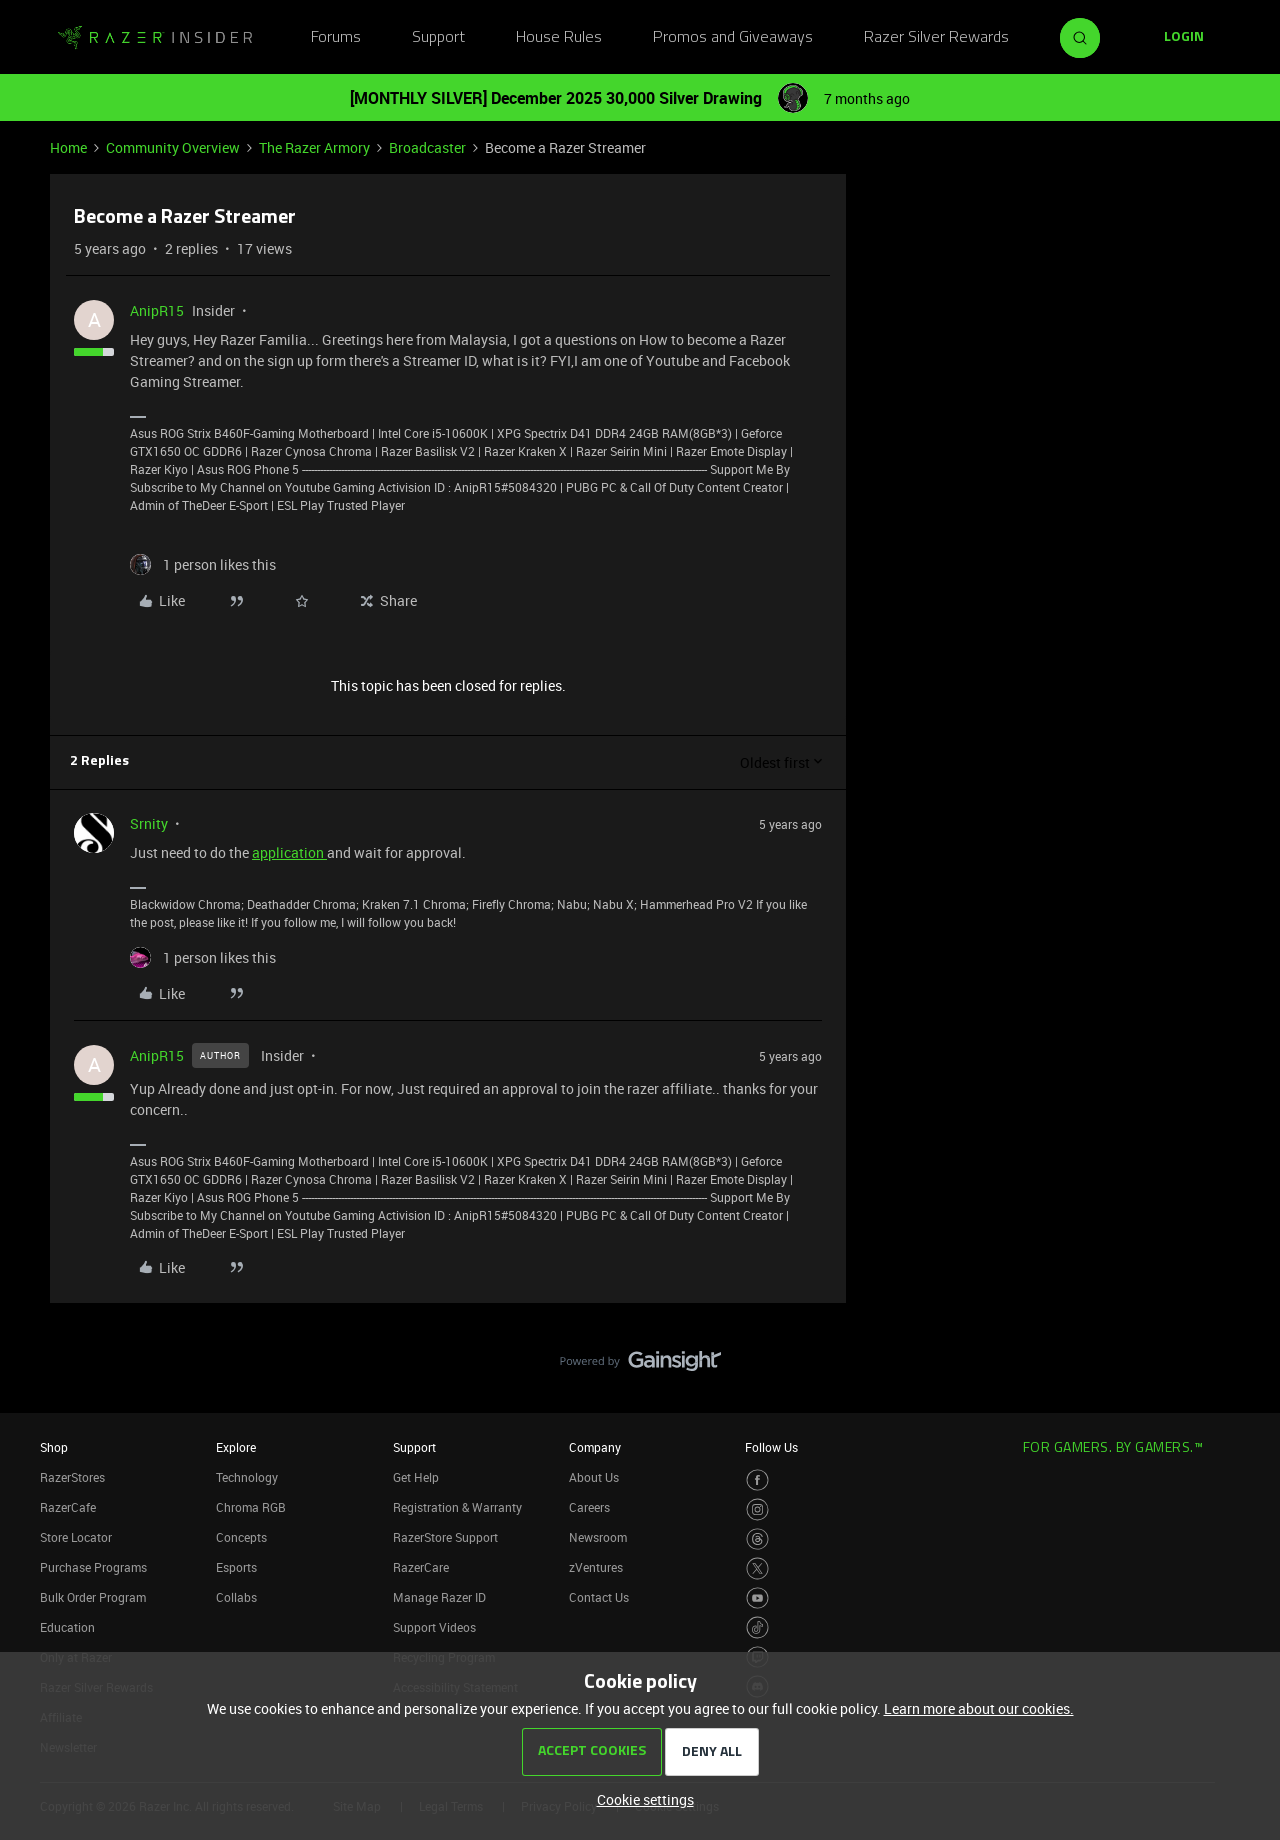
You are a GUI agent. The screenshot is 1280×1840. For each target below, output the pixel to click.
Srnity (149, 823)
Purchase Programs (93, 1567)
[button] (1184, 38)
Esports (236, 1567)
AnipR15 (157, 310)
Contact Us (599, 1597)
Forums (336, 38)
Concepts (241, 1537)
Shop (54, 1447)
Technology (247, 1477)
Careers (589, 1507)
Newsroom (598, 1537)
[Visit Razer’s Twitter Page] (757, 1568)
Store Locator (76, 1537)
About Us (594, 1477)
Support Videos (434, 1627)
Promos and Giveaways (733, 38)
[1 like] (203, 564)
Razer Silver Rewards (936, 38)
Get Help (416, 1477)
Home (68, 147)
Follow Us (771, 1447)
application (289, 852)
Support (438, 38)
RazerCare (421, 1567)
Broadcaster (427, 147)
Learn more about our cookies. (979, 1708)
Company (595, 1447)
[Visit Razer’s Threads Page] (757, 1539)
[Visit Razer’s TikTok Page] (757, 1627)
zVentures (596, 1567)
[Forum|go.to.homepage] (155, 38)
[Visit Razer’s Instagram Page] (757, 1509)
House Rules (559, 38)
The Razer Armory (314, 147)
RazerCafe (68, 1507)
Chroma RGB (251, 1507)
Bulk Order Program (93, 1597)
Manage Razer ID (439, 1597)
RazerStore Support (445, 1537)
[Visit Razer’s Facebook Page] (757, 1480)
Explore (236, 1447)
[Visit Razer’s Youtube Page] (757, 1598)
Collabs (236, 1597)
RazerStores (72, 1477)
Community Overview (173, 147)
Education (67, 1627)
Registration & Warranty (457, 1507)
